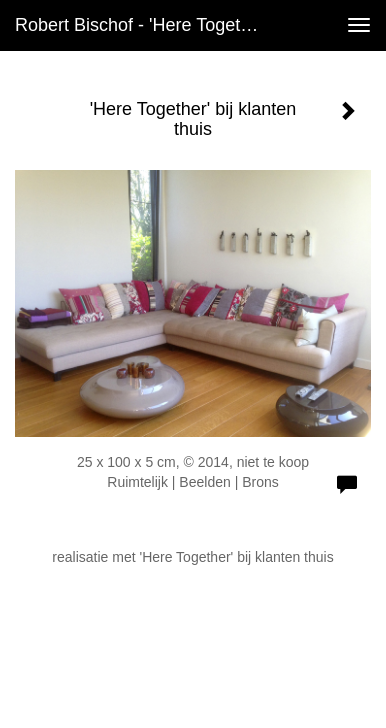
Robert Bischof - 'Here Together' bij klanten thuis (147, 25)
